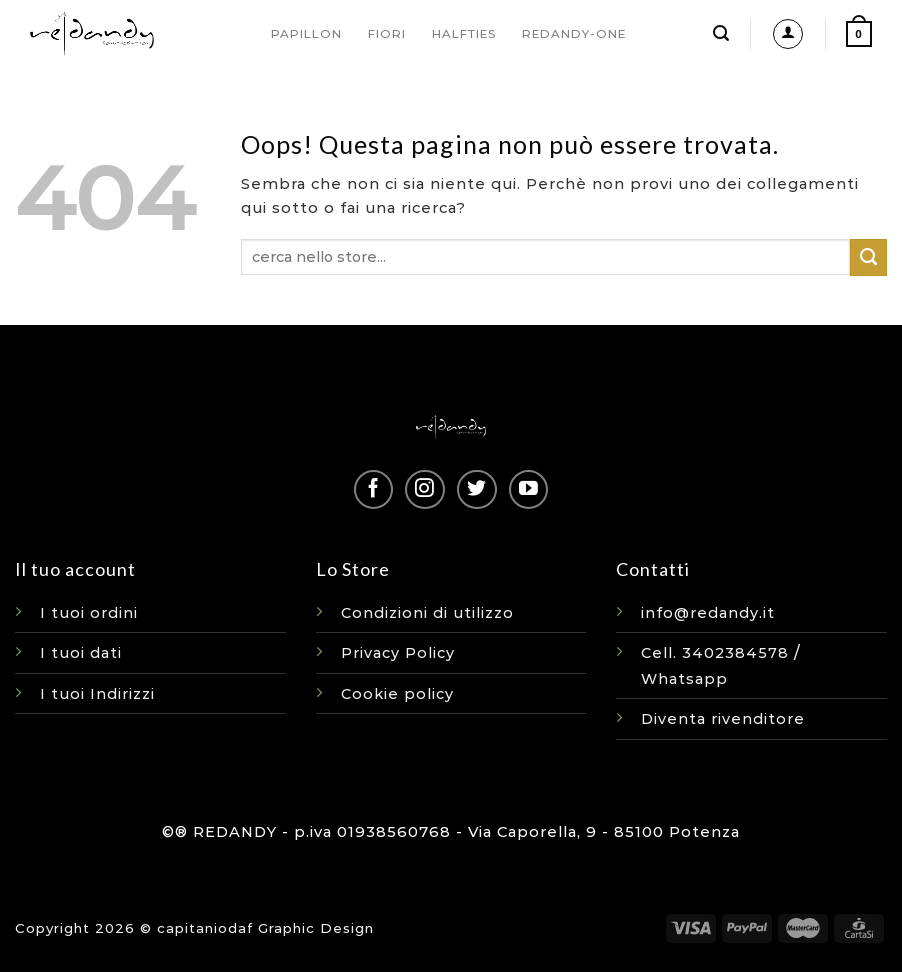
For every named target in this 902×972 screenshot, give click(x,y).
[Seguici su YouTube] (528, 489)
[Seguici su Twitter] (476, 489)
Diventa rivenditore (723, 719)
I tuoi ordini (89, 613)
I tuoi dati (81, 653)
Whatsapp (684, 679)
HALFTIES (464, 34)
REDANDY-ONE (574, 34)
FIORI (387, 34)
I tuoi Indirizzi (97, 694)
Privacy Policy (398, 653)
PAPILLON (306, 34)
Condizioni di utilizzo (427, 613)
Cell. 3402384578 (715, 653)
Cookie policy (397, 694)
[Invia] (868, 257)
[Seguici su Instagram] (424, 489)
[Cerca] (721, 33)
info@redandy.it (708, 613)
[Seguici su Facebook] (373, 489)
